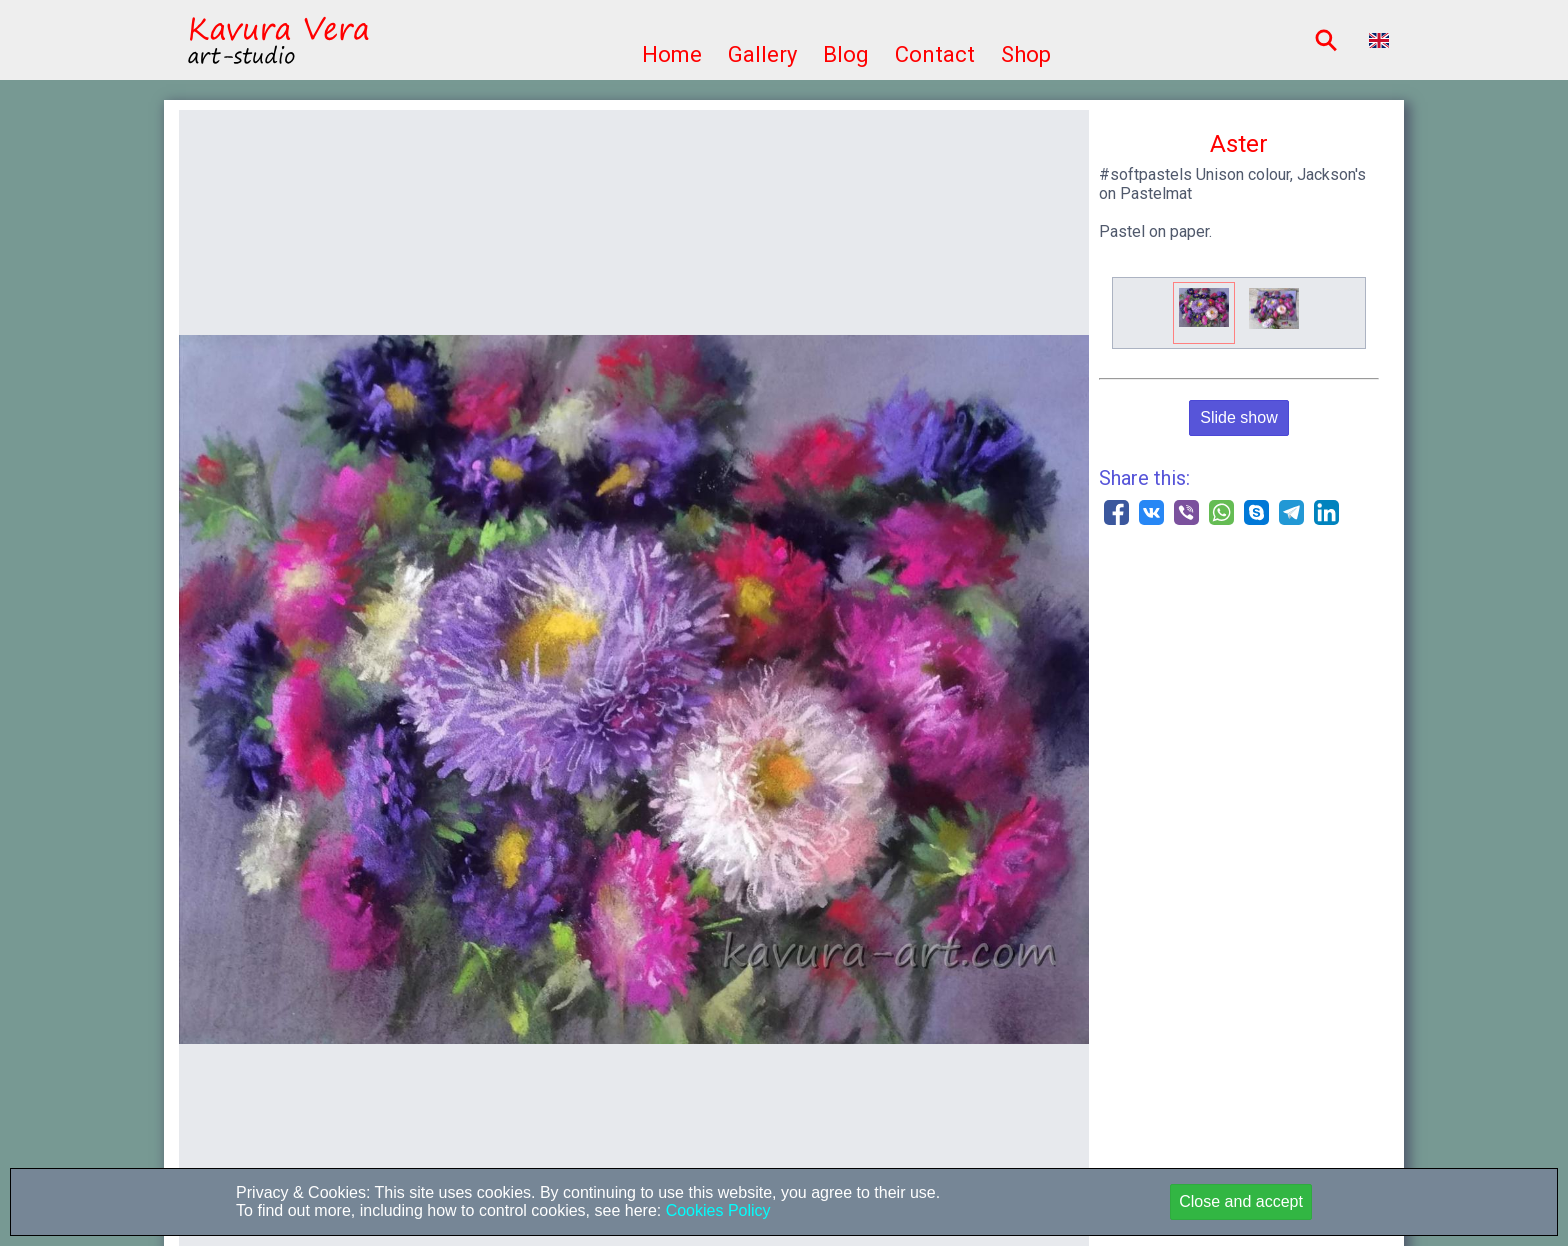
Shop (1026, 54)
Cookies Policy (715, 1210)
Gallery (762, 54)
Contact (935, 54)
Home (672, 54)
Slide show (1238, 417)
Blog (846, 54)
